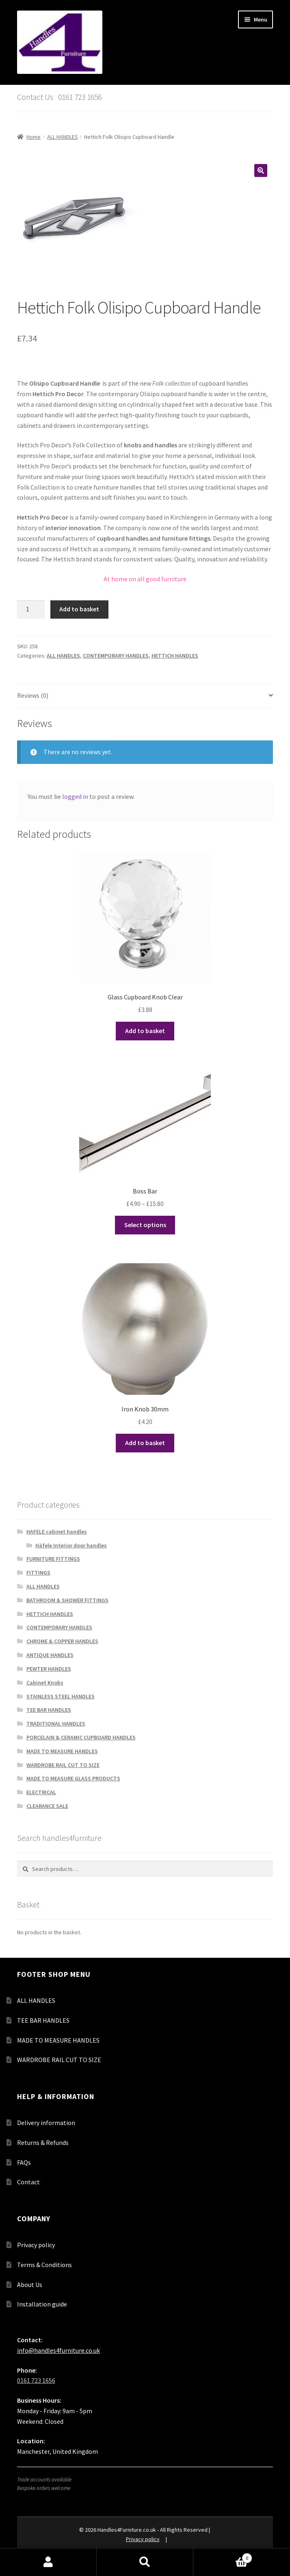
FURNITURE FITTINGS (53, 1558)
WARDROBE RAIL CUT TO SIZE (63, 1765)
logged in (75, 796)
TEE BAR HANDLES (48, 1709)
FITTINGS (38, 1572)
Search (145, 2562)
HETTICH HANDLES (174, 655)
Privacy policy (36, 2245)
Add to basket (79, 609)
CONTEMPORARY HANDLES (116, 655)
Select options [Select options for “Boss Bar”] (145, 1225)
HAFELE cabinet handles (56, 1531)
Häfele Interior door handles (71, 1545)
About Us (29, 2284)
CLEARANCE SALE (47, 1806)
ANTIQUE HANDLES (50, 1655)
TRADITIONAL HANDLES (55, 1723)
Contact (28, 2182)
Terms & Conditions (44, 2265)
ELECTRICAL (41, 1792)
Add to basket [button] (145, 1031)
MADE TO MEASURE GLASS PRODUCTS (73, 1778)
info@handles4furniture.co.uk (58, 2350)
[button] (260, 170)
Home (33, 136)
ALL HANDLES (62, 136)
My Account (48, 2562)
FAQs (24, 2162)
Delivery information (46, 2123)
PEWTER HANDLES (48, 1668)
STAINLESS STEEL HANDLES (60, 1696)
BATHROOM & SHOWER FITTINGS (67, 1600)
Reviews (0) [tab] (32, 695)
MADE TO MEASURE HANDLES (62, 1751)
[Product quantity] (31, 609)
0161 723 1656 (36, 2380)
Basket (222, 2556)
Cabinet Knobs (44, 1682)
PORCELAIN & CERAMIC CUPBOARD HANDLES (81, 1737)
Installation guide (42, 2304)
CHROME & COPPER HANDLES (62, 1641)
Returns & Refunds (43, 2142)
